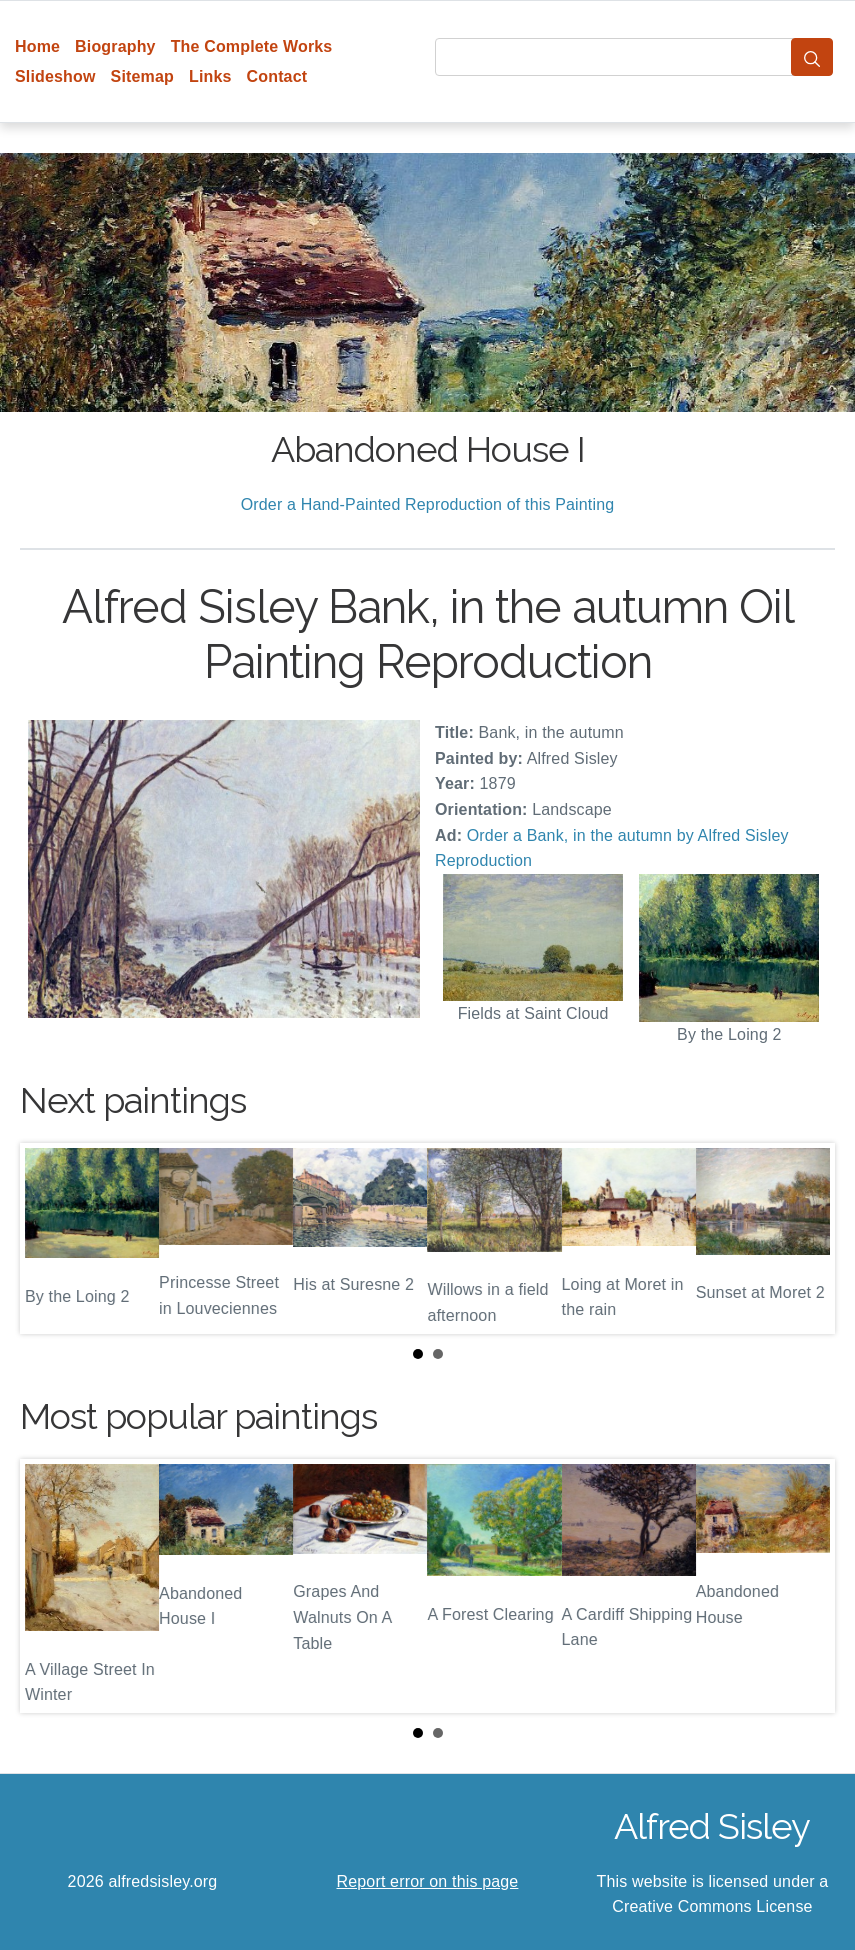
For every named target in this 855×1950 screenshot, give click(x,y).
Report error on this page (428, 1881)
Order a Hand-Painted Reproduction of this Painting (428, 504)
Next (804, 1238)
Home (37, 46)
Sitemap (142, 76)
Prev (51, 1238)
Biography (115, 46)
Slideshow (55, 76)
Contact (277, 76)
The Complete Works (252, 46)
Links (210, 76)
